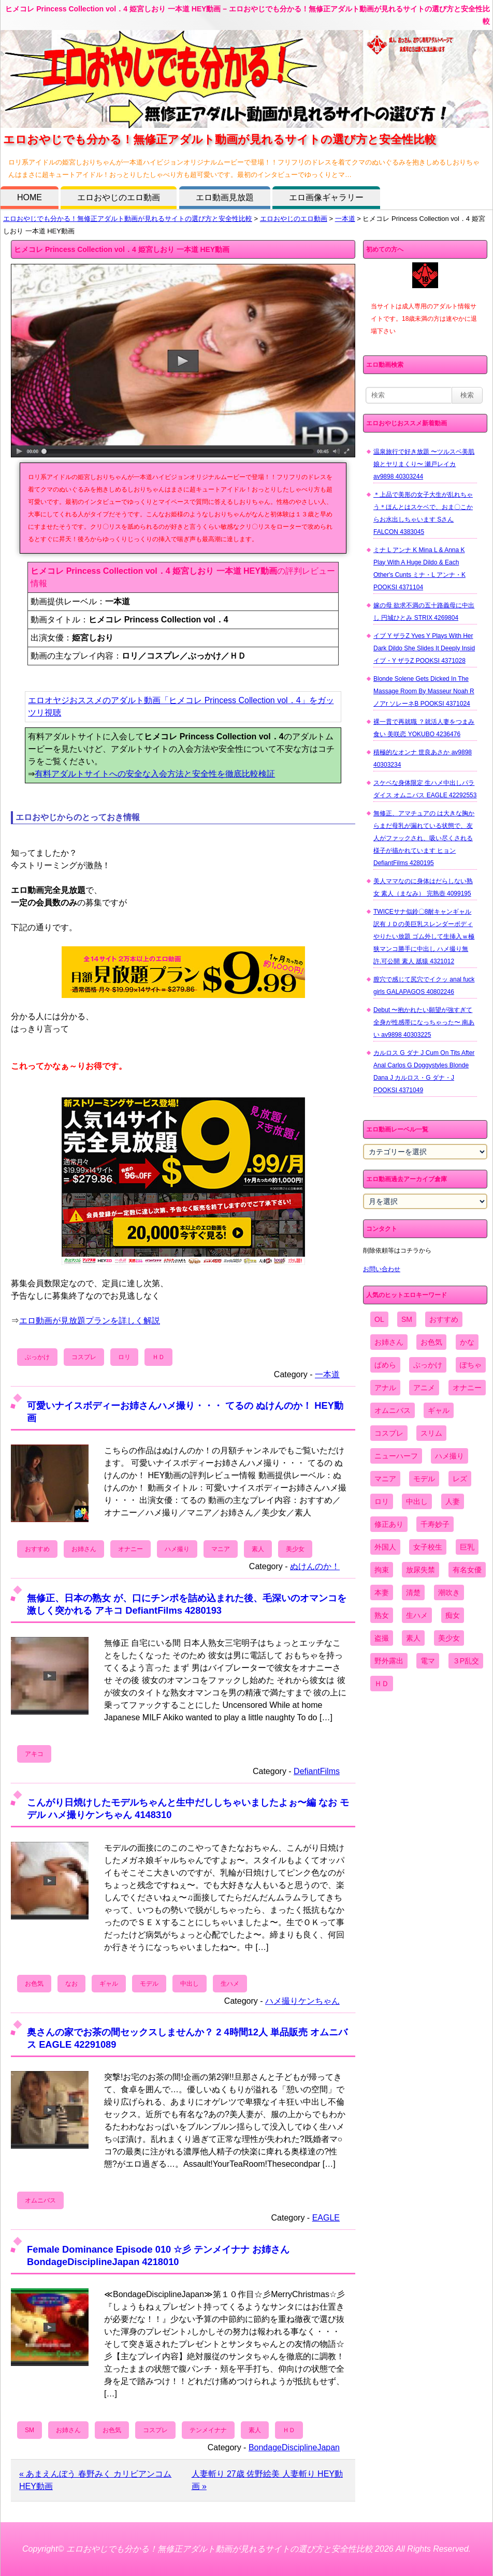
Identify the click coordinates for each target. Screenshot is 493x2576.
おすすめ (37, 1549)
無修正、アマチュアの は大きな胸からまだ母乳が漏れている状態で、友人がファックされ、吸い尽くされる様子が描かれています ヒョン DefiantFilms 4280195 (423, 838)
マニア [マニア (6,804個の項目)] (385, 1479)
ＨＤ (158, 1357)
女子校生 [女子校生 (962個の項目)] (427, 1547)
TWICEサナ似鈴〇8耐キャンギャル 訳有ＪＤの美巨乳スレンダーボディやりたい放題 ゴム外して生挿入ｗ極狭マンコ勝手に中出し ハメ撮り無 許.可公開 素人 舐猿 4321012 (423, 936)
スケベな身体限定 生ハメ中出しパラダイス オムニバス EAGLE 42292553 (424, 789)
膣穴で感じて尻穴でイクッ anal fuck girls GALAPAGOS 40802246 (423, 985)
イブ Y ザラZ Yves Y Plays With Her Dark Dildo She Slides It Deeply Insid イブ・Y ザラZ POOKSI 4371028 (424, 648)
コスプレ (83, 1357)
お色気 (34, 1983)
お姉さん (83, 1549)
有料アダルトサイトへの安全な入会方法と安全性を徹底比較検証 (155, 773)
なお (71, 1983)
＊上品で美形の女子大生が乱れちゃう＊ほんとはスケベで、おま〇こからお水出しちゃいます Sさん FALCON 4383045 (423, 513)
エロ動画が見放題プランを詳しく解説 (89, 1320)
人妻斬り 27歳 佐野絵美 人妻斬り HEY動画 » (267, 2480)
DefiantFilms (317, 1771)
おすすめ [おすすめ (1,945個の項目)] (443, 1319)
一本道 (345, 218)
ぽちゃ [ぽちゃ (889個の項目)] (471, 1365)
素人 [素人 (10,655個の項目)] (413, 1638)
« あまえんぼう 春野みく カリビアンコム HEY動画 (95, 2480)
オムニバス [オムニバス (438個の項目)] (392, 1410)
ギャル (108, 1983)
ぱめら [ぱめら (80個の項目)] (385, 1365)
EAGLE (326, 2217)
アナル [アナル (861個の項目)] (385, 1387)
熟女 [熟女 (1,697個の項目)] (381, 1615)
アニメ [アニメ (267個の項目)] (424, 1387)
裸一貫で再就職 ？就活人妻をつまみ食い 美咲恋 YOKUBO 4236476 (423, 728)
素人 (258, 1549)
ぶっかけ (37, 1357)
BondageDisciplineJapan (294, 2447)
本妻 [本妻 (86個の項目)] (381, 1592)
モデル (149, 1983)
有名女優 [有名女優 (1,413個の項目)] (467, 1570)
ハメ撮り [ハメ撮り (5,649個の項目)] (449, 1456)
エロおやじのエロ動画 (118, 197)
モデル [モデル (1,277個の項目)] (424, 1479)
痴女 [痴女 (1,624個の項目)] (452, 1615)
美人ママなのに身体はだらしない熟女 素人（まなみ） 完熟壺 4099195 (423, 887)
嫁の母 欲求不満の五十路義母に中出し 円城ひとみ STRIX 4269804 (423, 611)
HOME (29, 197)
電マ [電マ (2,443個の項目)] (428, 1661)
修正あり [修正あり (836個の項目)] (388, 1524)
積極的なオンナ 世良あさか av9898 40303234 (422, 758)
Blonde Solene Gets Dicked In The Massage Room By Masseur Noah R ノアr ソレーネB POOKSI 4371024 (423, 691)
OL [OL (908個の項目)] (379, 1319)
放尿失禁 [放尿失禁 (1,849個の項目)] (420, 1570)
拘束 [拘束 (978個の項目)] (381, 1570)
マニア (220, 1549)
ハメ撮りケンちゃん (302, 2001)
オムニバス (40, 2200)
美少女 (295, 1549)
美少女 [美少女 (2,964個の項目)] (449, 1638)
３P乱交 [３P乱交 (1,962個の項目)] (466, 1661)
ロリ (124, 1357)
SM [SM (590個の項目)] (406, 1319)
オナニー (130, 1549)
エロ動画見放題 (225, 197)
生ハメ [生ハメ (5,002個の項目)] (417, 1615)
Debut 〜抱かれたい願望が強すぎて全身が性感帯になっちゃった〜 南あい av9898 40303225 (423, 1022)
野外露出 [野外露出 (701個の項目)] (388, 1661)
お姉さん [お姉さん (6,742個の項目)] (388, 1342)
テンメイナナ (208, 2430)
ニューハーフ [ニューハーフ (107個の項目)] (396, 1456)
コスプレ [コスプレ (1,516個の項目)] (388, 1433)
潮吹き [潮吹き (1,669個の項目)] (449, 1592)
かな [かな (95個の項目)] (467, 1342)
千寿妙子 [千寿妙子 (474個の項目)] (435, 1524)
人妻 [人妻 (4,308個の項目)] (452, 1501)
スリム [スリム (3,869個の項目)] (431, 1433)
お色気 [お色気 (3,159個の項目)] (431, 1342)
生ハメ (230, 1983)
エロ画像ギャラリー (326, 197)
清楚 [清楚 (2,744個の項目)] (413, 1592)
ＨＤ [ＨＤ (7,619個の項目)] (381, 1683)
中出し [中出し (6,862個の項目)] (417, 1501)
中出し (189, 1983)
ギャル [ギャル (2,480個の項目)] (439, 1410)
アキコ (34, 1754)
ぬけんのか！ (315, 1566)
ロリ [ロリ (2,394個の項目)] (381, 1501)
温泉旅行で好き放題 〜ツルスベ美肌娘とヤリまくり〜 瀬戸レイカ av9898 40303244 (423, 464)
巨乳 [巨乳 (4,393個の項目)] (467, 1547)
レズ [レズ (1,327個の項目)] (460, 1479)
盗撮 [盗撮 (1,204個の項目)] (381, 1638)
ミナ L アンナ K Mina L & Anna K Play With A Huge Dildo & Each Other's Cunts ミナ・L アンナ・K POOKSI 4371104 (419, 568)
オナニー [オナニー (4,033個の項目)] (467, 1387)
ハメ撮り (177, 1549)
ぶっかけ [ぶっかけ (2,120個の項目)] (427, 1365)
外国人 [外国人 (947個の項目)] (385, 1547)
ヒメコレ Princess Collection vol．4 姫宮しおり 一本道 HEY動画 (121, 249)
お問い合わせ (381, 1269)
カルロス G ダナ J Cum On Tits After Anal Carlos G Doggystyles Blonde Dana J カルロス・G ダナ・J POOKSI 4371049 (423, 1071)
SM (29, 2430)
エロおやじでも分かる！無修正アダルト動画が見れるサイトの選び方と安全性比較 (127, 218)
